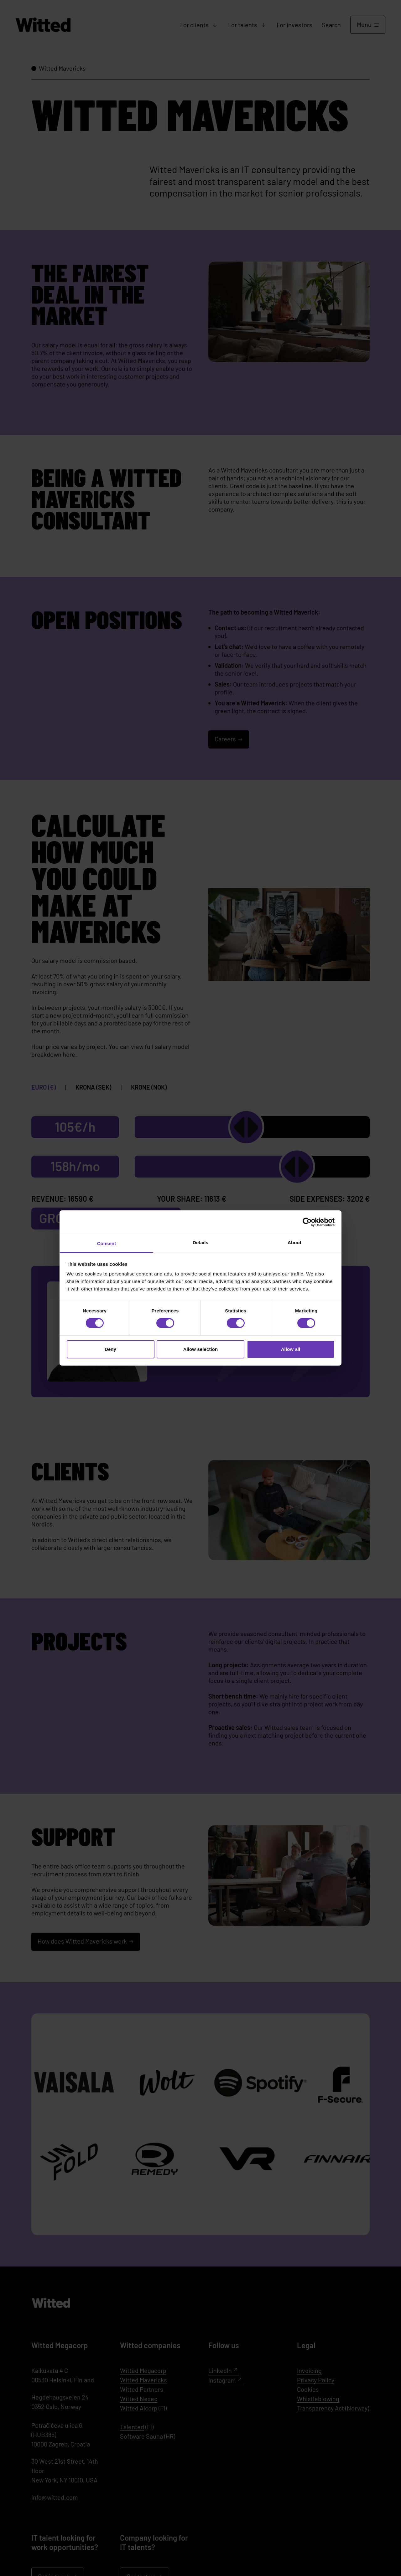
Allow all (290, 1349)
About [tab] (294, 1242)
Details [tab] (200, 1242)
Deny (110, 1349)
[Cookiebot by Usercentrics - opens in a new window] (307, 1222)
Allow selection (200, 1349)
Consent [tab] (106, 1243)
